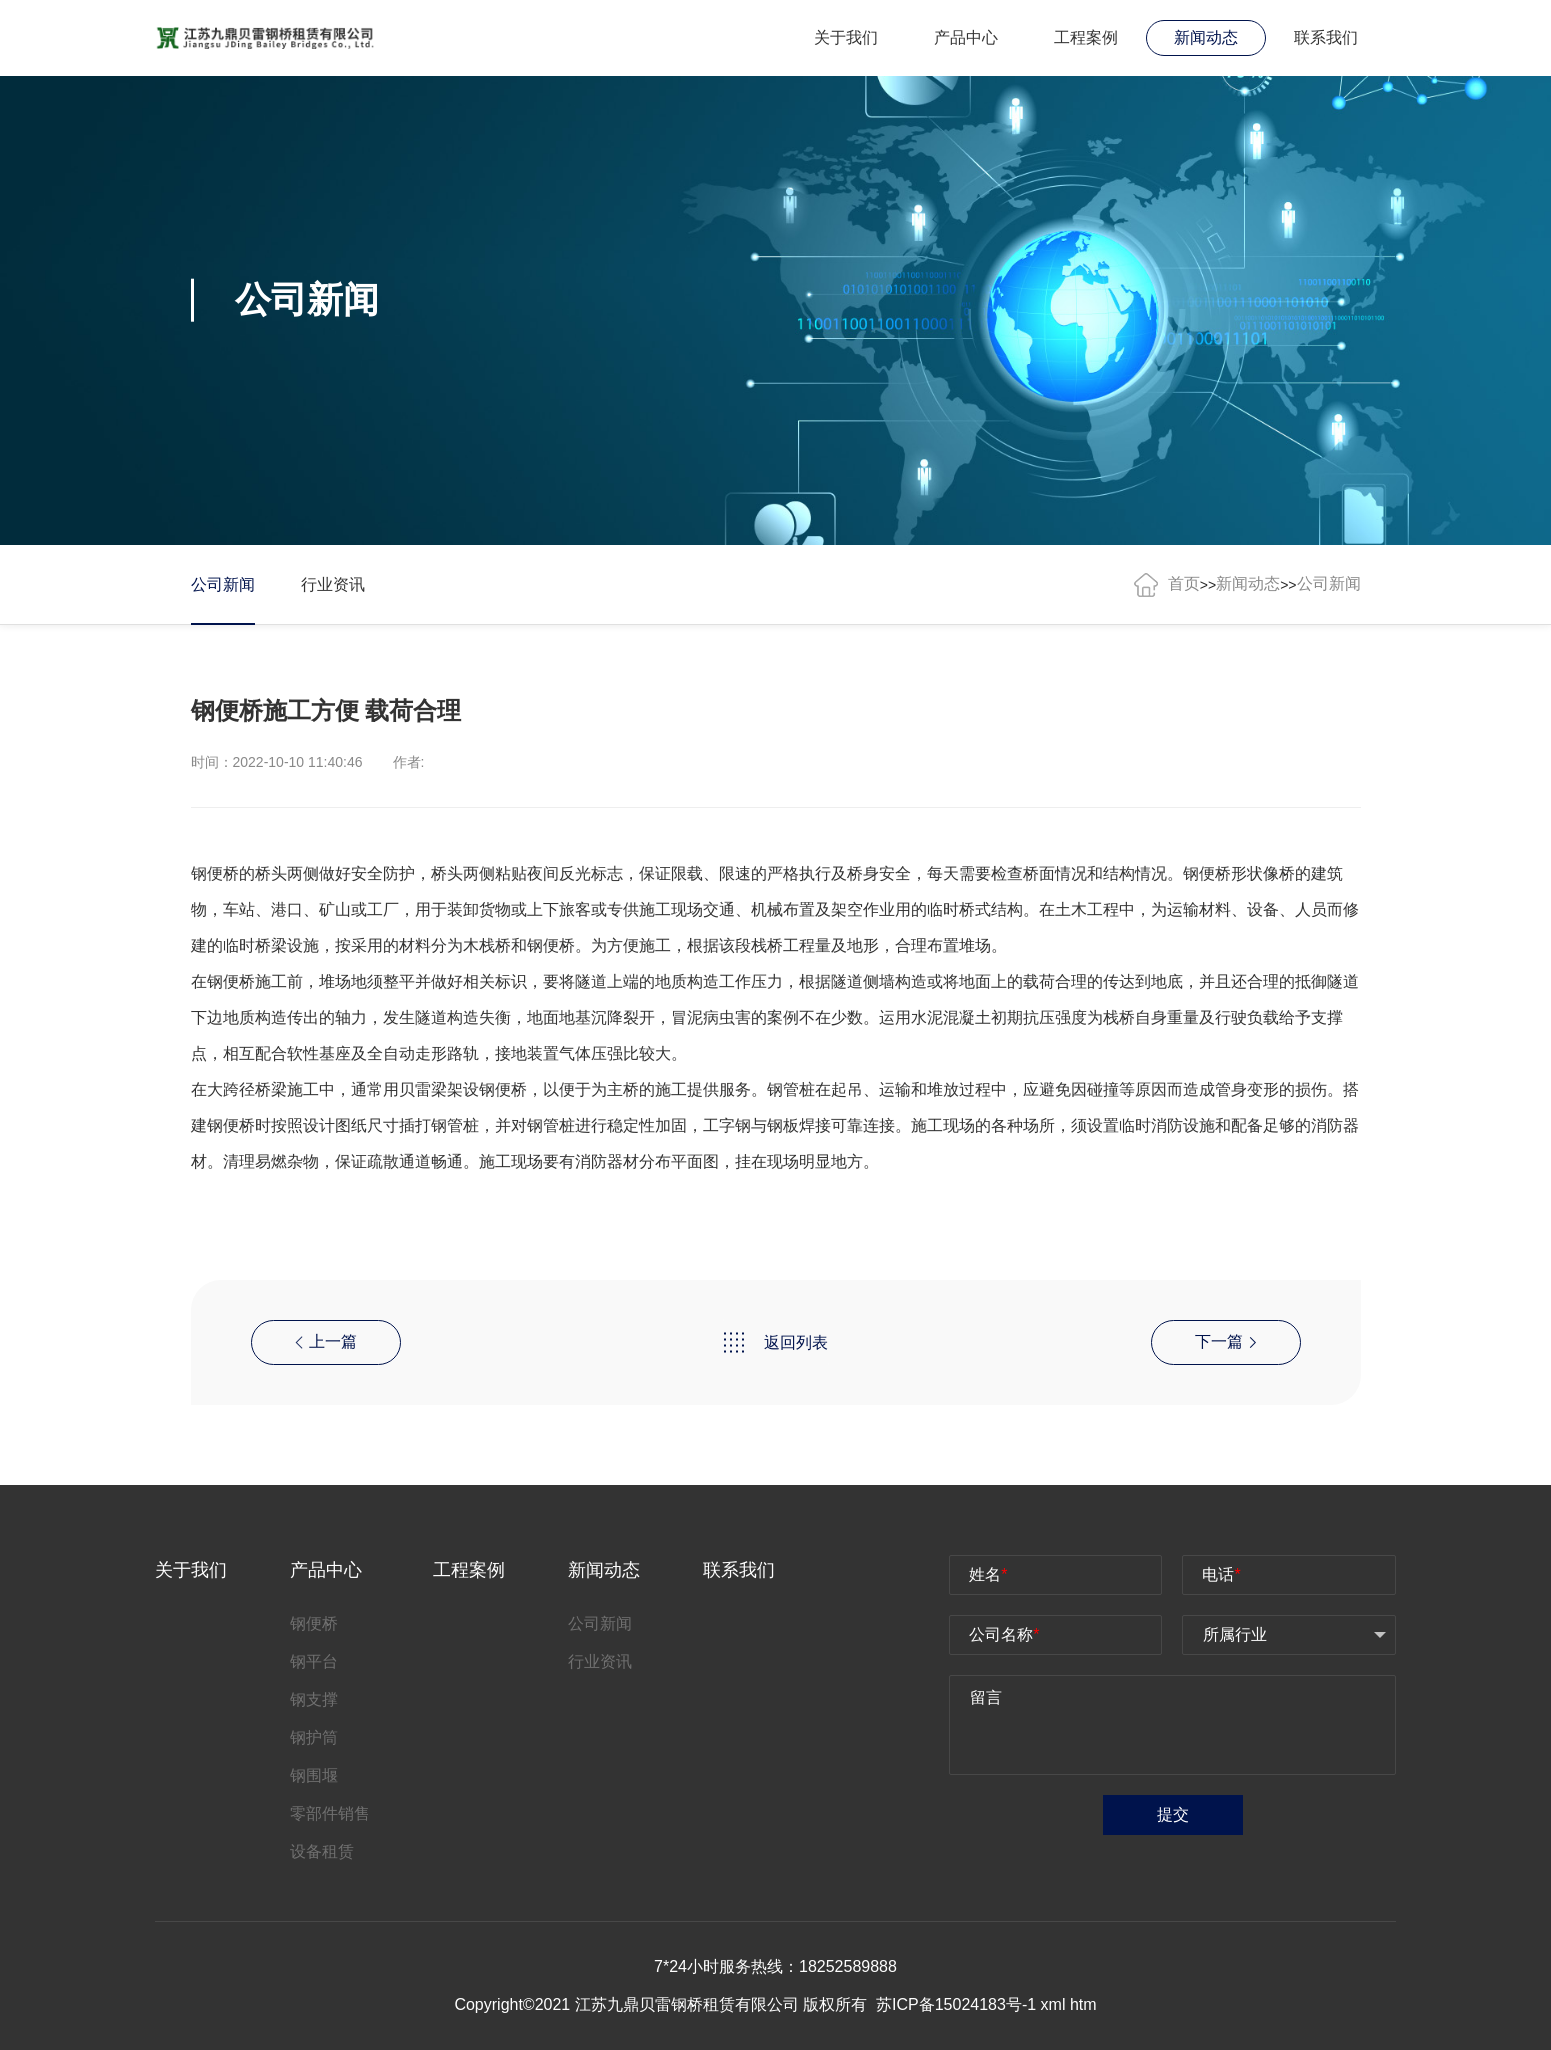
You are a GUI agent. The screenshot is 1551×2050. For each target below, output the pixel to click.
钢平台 (314, 1661)
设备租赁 (322, 1851)
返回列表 (776, 1342)
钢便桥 (1207, 873)
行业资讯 (333, 584)
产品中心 (966, 37)
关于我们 (846, 37)
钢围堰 (314, 1775)
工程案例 (1086, 37)
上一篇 (326, 1341)
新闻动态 (1206, 37)
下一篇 (1225, 1341)
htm (1083, 2004)
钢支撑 (314, 1699)
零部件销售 (330, 1813)
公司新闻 (223, 584)
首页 (1184, 583)
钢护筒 (314, 1737)
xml (1053, 2004)
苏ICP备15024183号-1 (958, 2004)
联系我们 (1326, 37)
